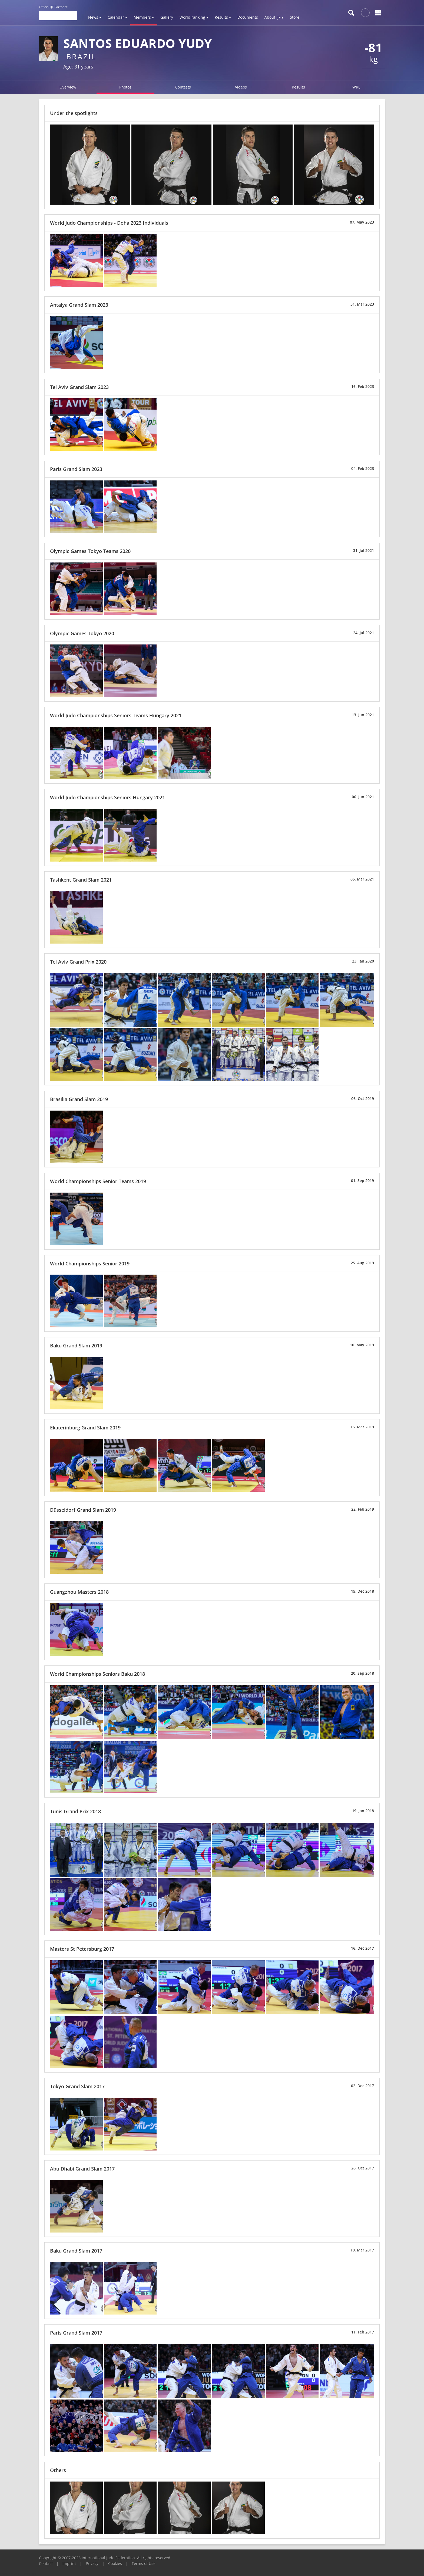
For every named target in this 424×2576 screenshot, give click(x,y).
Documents (247, 17)
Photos (125, 87)
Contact (46, 2563)
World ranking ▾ (194, 17)
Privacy (92, 2563)
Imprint (69, 2563)
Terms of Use (143, 2563)
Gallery (166, 17)
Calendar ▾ (117, 17)
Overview (67, 87)
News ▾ (94, 17)
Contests (183, 87)
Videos (241, 87)
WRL (356, 87)
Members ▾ (144, 17)
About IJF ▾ (273, 17)
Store (294, 17)
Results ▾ (223, 17)
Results (298, 87)
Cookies (115, 2563)
